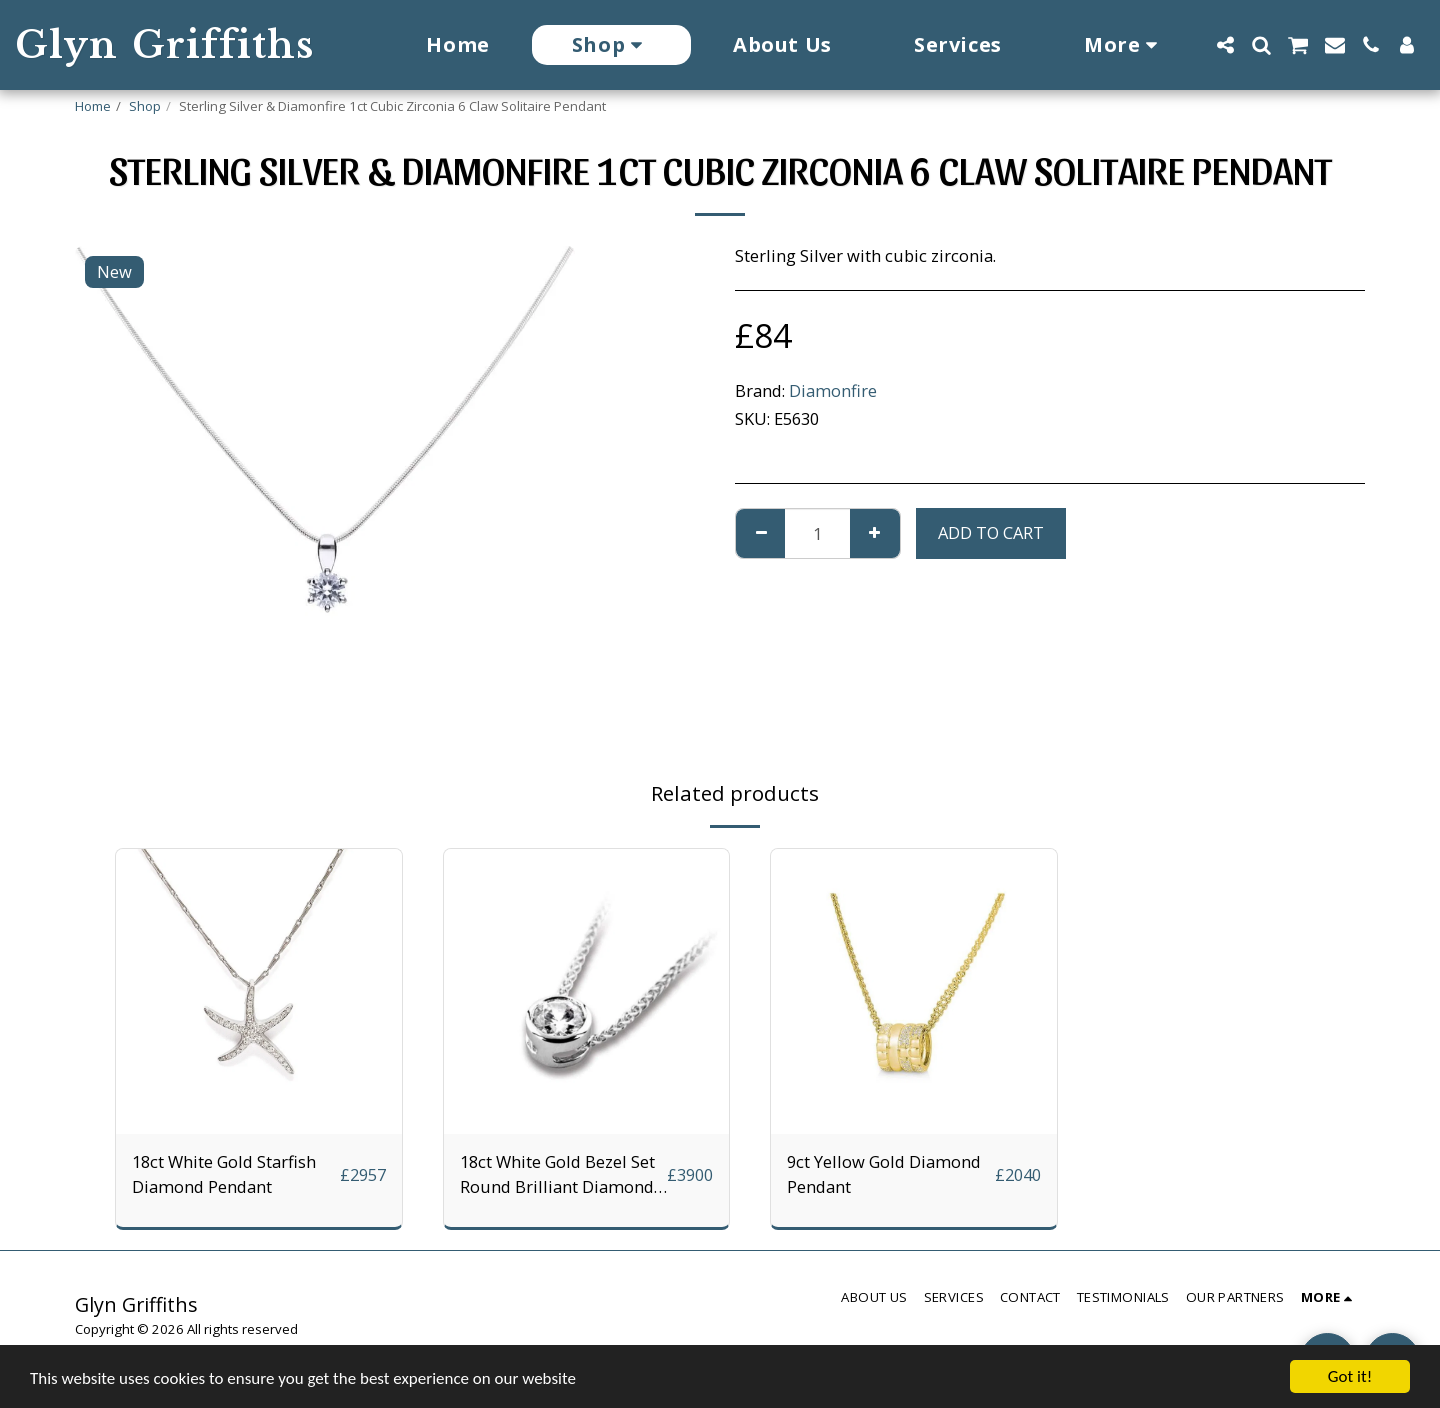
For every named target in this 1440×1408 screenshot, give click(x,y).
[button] (1225, 45)
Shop (145, 106)
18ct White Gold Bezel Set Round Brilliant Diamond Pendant (557, 1175)
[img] (259, 992)
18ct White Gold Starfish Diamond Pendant (224, 1174)
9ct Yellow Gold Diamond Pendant (884, 1174)
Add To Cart (991, 532)
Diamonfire (833, 390)
